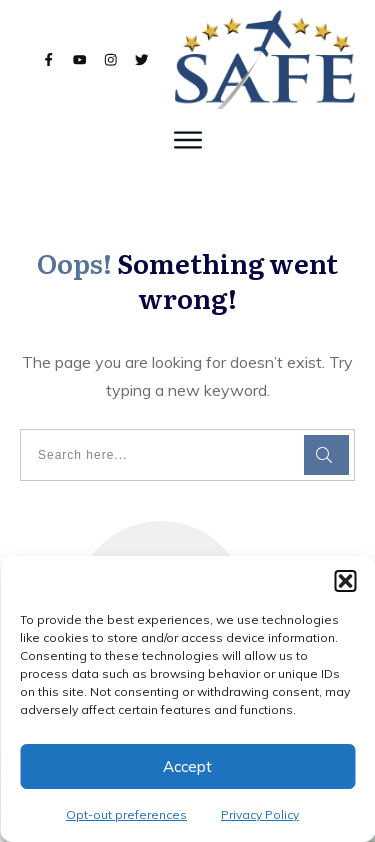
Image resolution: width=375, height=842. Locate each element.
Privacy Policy (260, 814)
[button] (345, 581)
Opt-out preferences (126, 814)
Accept (187, 766)
